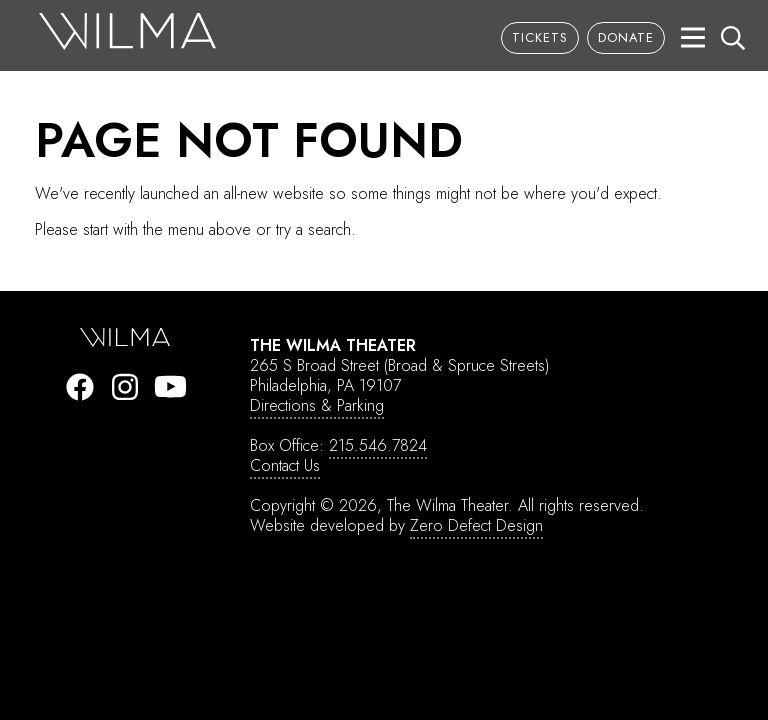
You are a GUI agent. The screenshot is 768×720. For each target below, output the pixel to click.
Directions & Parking (317, 405)
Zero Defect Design (476, 525)
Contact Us (285, 465)
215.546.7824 (378, 445)
